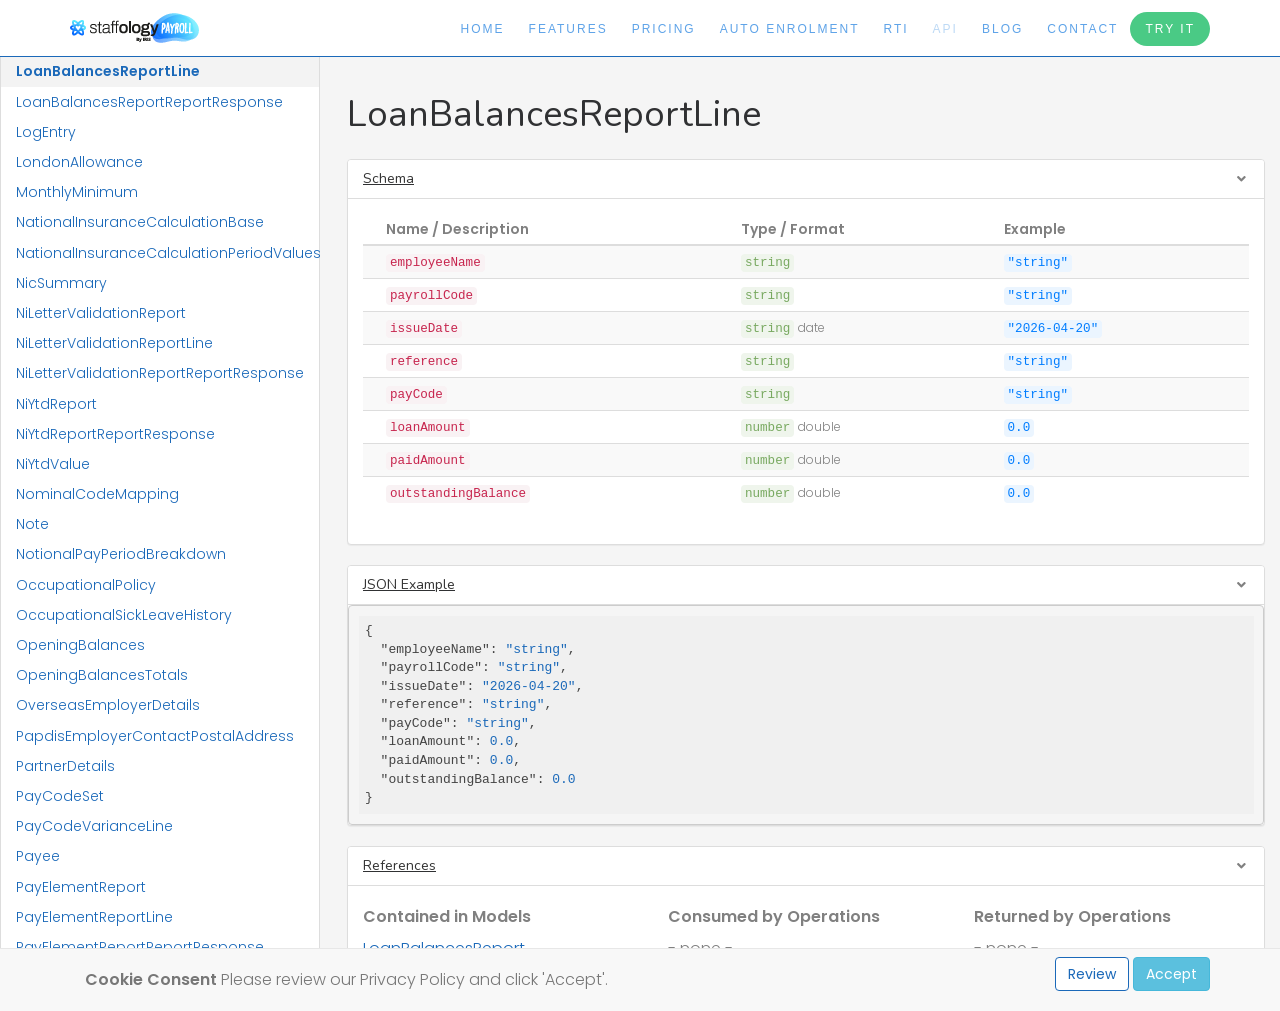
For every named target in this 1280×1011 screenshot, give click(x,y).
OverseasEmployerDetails (108, 705)
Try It (1170, 29)
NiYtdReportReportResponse (115, 434)
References (399, 865)
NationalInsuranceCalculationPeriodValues (167, 253)
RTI (895, 29)
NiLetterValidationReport (101, 313)
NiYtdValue (53, 464)
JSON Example (409, 584)
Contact (1082, 29)
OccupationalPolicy (86, 585)
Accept (1171, 974)
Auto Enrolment (790, 29)
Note (32, 524)
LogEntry (46, 132)
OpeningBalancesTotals (102, 675)
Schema (388, 178)
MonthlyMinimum (77, 192)
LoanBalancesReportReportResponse (149, 102)
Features (568, 29)
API (945, 29)
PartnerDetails (65, 766)
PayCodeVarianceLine (94, 826)
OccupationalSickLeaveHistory (124, 615)
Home (483, 29)
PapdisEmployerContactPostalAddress (155, 736)
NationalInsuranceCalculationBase (140, 222)
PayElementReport (81, 887)
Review (1092, 974)
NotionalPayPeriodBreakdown (121, 554)
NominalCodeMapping (97, 494)
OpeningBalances (80, 645)
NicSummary (61, 283)
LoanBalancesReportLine (108, 71)
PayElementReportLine (94, 917)
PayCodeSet (60, 796)
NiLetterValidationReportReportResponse (160, 373)
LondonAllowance (79, 162)
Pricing (664, 29)
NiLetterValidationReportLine (114, 343)
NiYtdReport (56, 404)
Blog (1002, 29)
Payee (38, 856)
